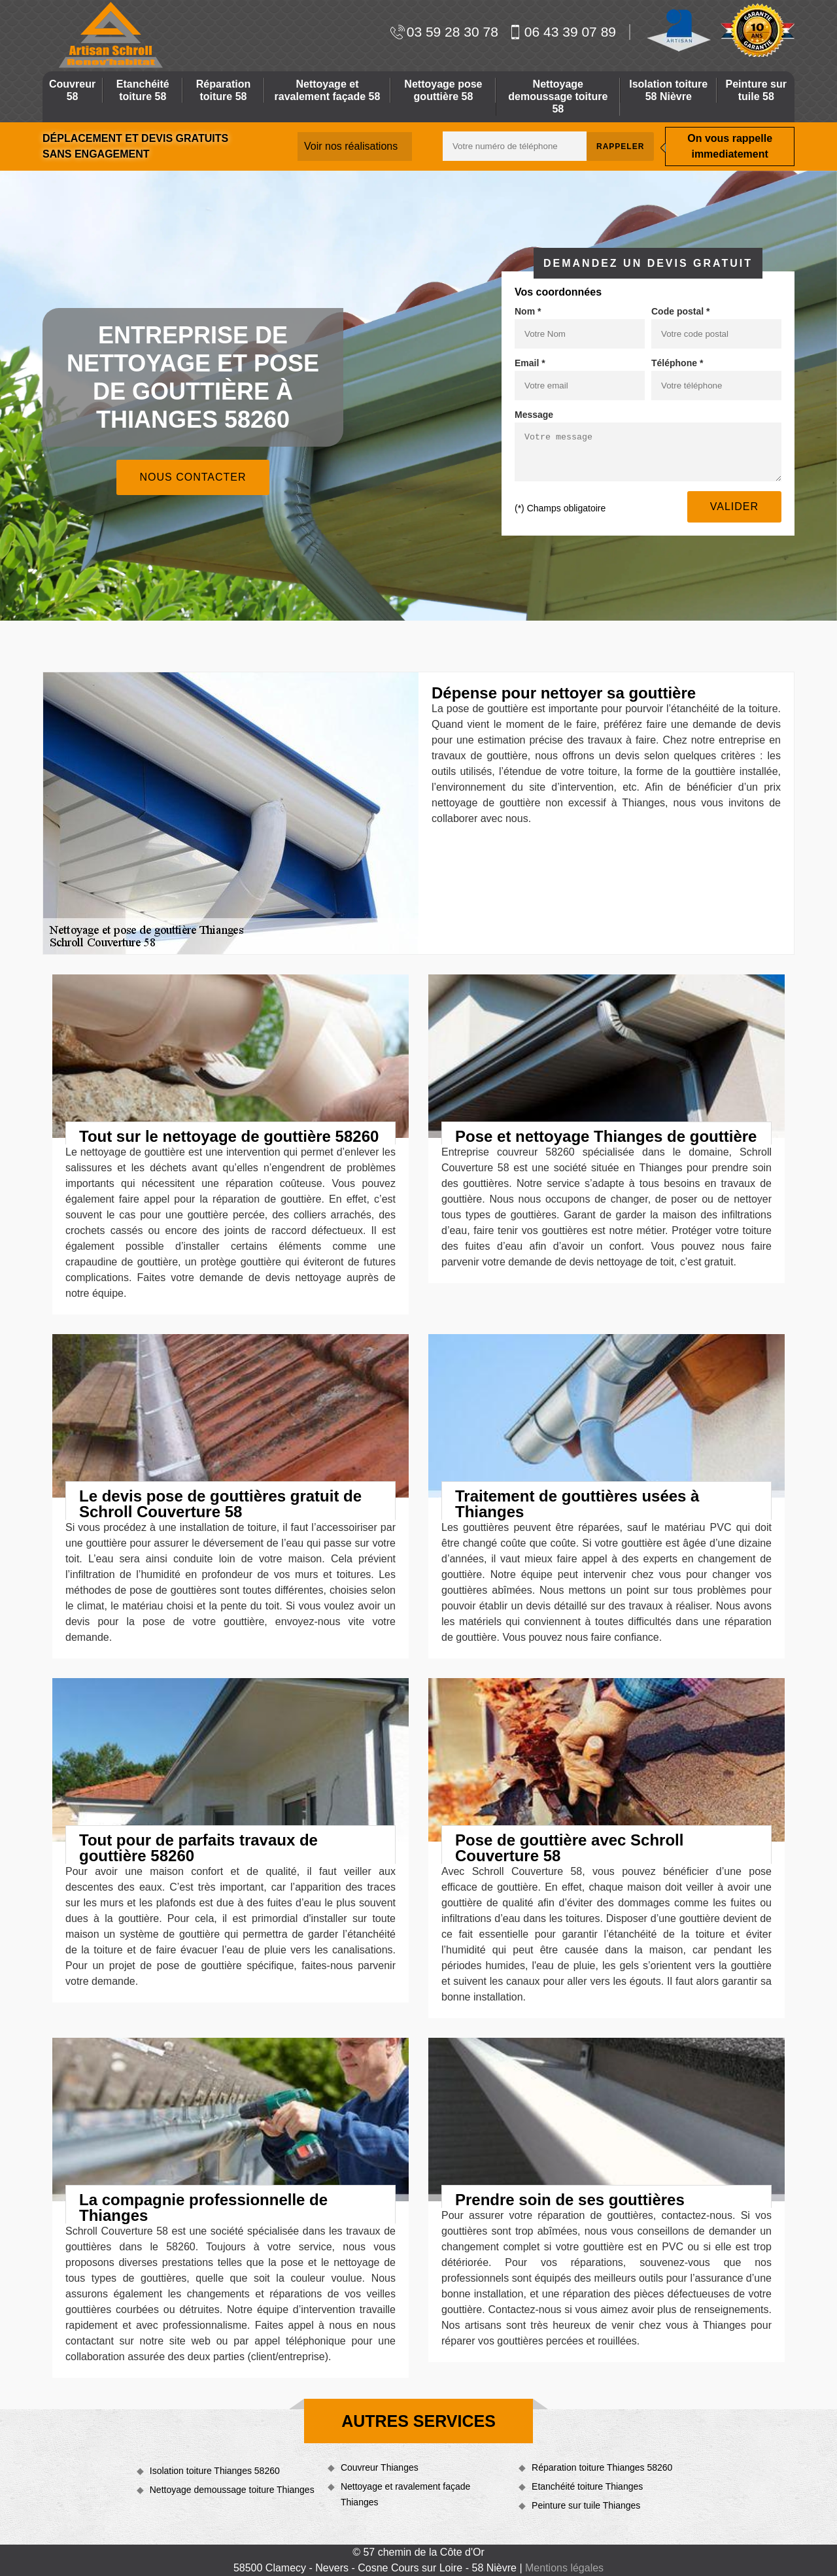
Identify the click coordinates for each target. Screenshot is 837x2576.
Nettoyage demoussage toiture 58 (557, 96)
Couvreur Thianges (379, 2467)
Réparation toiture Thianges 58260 (602, 2467)
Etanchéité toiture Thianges (587, 2486)
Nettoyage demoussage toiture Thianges (232, 2489)
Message (534, 414)
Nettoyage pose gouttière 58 (443, 90)
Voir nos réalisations (351, 146)
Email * (530, 363)
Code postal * (680, 311)
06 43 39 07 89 (562, 31)
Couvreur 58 (72, 90)
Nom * (528, 311)
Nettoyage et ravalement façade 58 (328, 90)
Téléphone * (677, 363)
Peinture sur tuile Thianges (586, 2505)
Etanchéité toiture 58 (142, 90)
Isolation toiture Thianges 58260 (215, 2470)
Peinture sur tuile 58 (756, 90)
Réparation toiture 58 (223, 90)
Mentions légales (564, 2567)
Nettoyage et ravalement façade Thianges (405, 2494)
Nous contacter (192, 477)
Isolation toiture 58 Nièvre (668, 90)
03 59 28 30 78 (444, 31)
